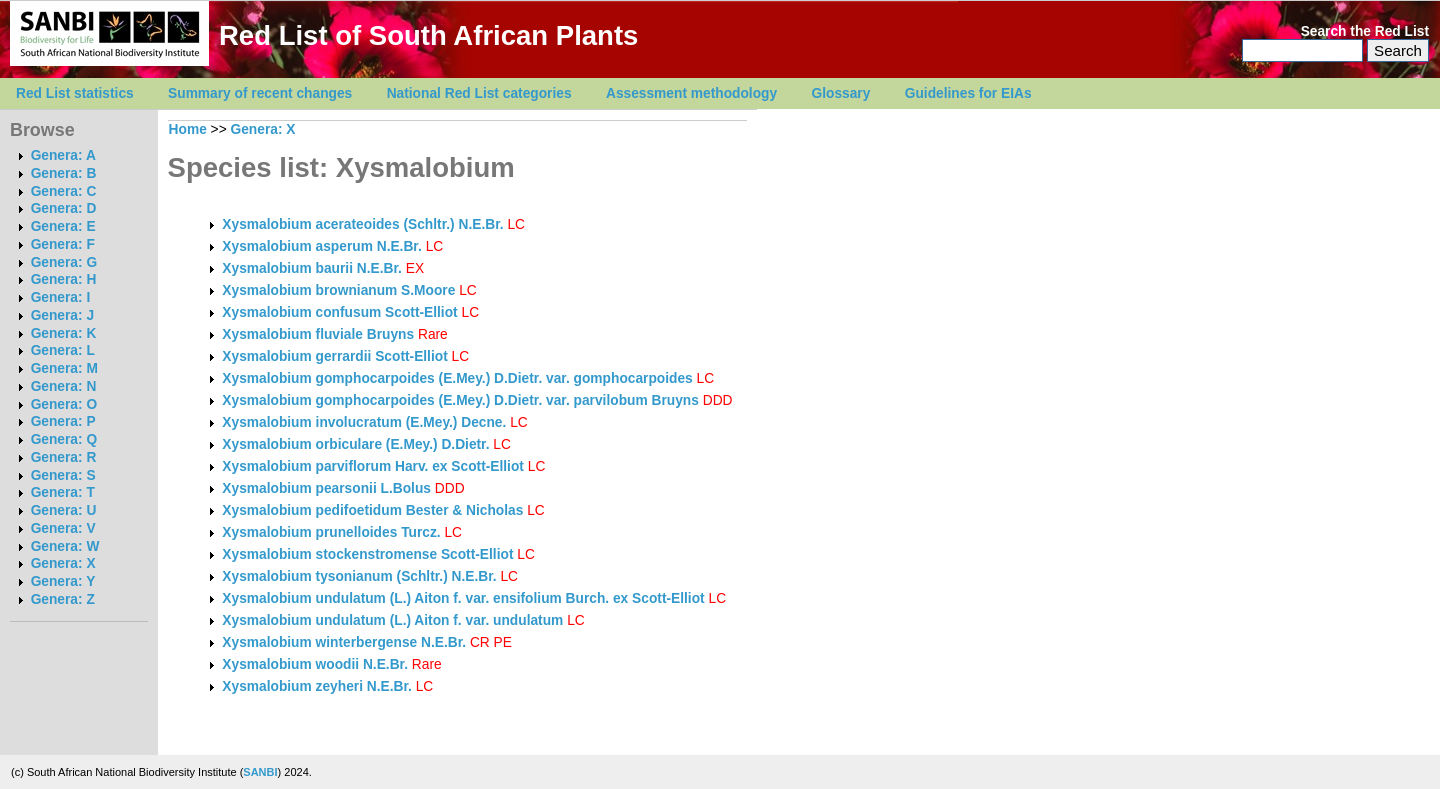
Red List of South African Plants (428, 35)
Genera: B (64, 173)
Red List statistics (75, 93)
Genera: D (64, 208)
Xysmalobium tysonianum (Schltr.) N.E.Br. (359, 576)
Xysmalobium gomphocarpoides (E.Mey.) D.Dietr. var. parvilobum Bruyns (460, 400)
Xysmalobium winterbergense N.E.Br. (344, 642)
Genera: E (63, 226)
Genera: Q (64, 439)
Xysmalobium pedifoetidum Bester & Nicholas (372, 510)
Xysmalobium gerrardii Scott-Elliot (334, 356)
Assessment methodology (691, 93)
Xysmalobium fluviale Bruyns (318, 334)
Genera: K (64, 333)
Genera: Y (63, 581)
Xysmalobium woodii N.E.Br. (315, 664)
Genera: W (65, 546)
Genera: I (61, 297)
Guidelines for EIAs (968, 93)
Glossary (841, 93)
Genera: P (63, 421)
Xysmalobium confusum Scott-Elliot (339, 312)
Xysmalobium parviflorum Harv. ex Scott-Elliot (373, 466)
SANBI (260, 772)
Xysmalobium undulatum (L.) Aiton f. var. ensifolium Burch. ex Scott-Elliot (463, 598)
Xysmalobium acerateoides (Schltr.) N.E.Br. (362, 224)
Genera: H (64, 279)
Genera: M (64, 368)
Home (188, 129)
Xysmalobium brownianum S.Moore (338, 290)
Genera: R (64, 457)
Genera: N (64, 386)
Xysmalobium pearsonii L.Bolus (326, 488)
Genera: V (63, 528)
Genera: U (64, 510)
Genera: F (63, 244)
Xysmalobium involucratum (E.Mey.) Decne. (364, 422)
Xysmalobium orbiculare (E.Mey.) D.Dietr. (355, 444)
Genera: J (62, 315)
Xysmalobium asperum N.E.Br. (321, 246)
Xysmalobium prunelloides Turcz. (331, 532)
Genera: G (64, 262)
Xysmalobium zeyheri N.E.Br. (317, 686)
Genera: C (64, 191)
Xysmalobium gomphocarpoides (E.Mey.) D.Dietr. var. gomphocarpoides (459, 378)
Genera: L (63, 350)
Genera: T (63, 492)
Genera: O (64, 404)
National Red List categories (479, 93)
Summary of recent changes (260, 93)
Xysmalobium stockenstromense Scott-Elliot (367, 554)
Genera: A (63, 155)
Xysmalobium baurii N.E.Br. (312, 268)
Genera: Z (63, 599)
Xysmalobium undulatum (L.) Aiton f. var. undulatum (394, 620)
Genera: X (63, 563)
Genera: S (63, 475)
